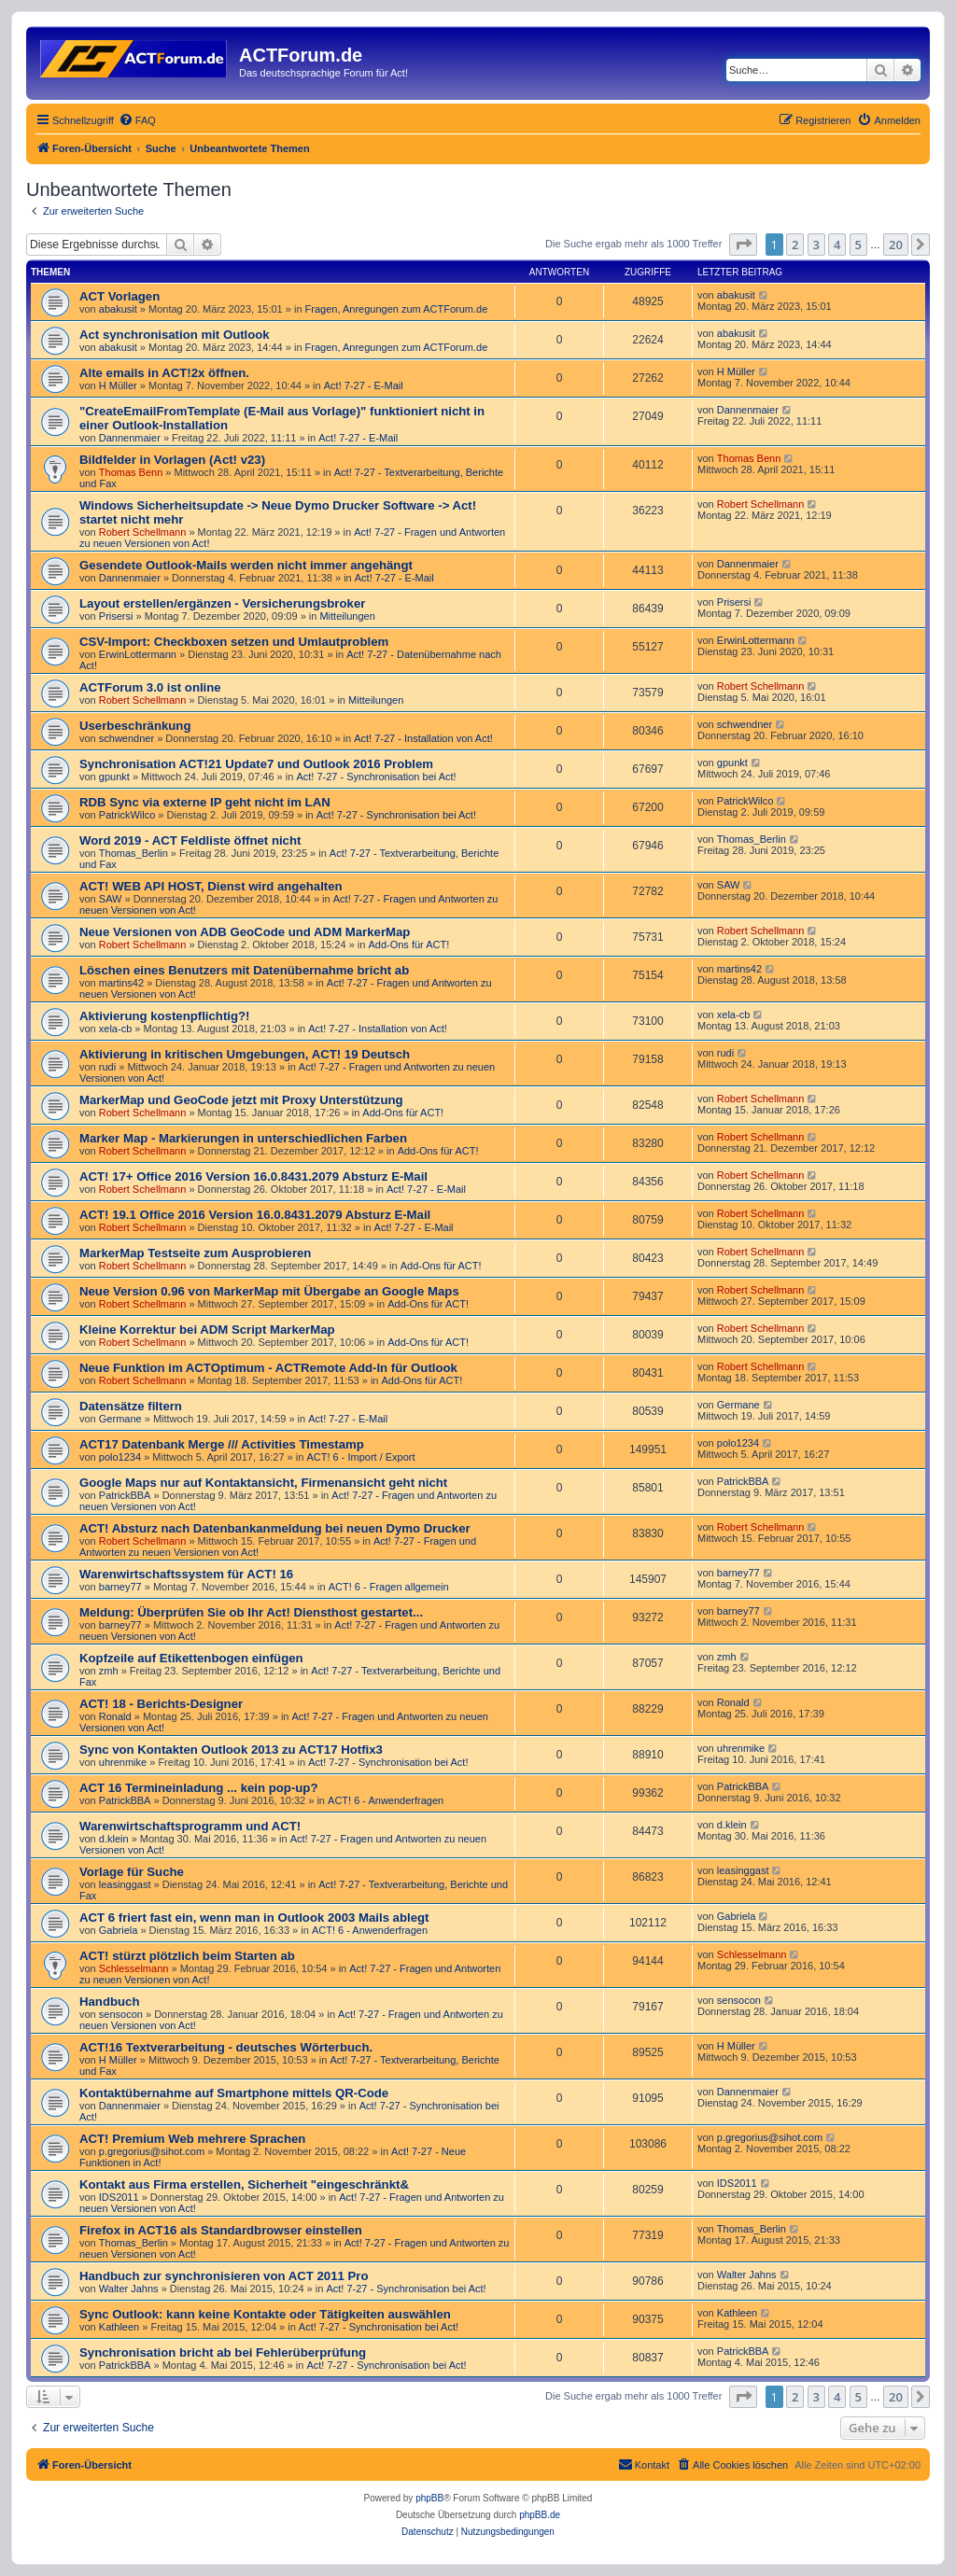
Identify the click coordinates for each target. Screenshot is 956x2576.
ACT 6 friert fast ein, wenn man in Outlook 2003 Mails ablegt (254, 1918)
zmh (109, 1670)
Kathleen (119, 2326)
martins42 (121, 982)
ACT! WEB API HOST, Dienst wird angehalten (211, 886)
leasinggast (125, 1884)
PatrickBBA (125, 1495)
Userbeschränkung (134, 726)
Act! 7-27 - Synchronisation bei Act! (376, 776)
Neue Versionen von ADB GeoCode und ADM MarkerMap (244, 932)
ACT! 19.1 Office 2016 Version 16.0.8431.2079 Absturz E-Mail (254, 1215)
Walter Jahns (129, 2288)
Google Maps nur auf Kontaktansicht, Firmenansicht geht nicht (263, 1483)
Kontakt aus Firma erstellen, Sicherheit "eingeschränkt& (244, 2184)
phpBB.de (539, 2515)
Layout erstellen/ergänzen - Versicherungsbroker (222, 603)
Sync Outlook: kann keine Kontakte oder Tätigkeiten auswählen (265, 2314)
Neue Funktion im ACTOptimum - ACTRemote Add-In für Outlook (268, 1368)
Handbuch (109, 2002)
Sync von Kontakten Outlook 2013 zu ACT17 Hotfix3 (231, 1750)
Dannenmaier (130, 437)
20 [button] (896, 244)
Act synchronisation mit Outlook (174, 335)
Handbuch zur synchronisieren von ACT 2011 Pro (224, 2276)
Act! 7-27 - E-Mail (363, 385)
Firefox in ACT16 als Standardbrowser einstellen (220, 2230)
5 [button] (858, 244)
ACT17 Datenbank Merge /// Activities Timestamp (221, 1444)
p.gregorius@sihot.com (151, 2151)
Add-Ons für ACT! (408, 944)
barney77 (120, 1586)
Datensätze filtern (130, 1406)
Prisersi (116, 616)
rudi (107, 1066)
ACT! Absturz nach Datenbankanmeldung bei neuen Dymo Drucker (275, 1528)
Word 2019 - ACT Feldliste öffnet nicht (190, 840)
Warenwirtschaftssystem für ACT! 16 (186, 1574)
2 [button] (795, 244)
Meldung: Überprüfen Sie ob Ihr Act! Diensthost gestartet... (251, 1612)
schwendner (126, 738)
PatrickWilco (127, 814)
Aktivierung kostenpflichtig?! (164, 1016)
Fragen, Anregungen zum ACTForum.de (396, 309)
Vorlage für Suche (131, 1872)
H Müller (118, 385)
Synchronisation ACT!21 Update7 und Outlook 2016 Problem (256, 764)
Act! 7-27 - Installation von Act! (423, 738)
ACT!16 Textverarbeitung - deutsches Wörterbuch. (226, 2047)
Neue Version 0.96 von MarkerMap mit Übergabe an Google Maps (269, 1291)
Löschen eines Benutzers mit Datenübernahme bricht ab (244, 970)
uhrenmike (123, 1762)
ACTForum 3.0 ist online (150, 687)
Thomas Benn (130, 472)
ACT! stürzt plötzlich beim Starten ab (187, 1956)
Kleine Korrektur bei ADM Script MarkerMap (207, 1330)
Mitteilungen (346, 616)
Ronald (115, 1716)
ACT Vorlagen (119, 296)
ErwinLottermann (137, 654)
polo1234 (120, 1457)
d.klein (114, 1838)
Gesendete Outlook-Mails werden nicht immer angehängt (246, 565)
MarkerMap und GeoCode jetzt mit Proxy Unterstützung (241, 1100)
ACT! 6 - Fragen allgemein (389, 1586)
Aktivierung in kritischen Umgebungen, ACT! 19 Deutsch (244, 1054)
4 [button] (837, 244)
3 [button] (816, 244)
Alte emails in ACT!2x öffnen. (164, 373)
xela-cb (115, 1028)
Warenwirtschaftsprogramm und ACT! (190, 1826)
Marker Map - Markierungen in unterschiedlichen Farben (243, 1138)
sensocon (121, 2014)
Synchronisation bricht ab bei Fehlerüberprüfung (222, 2352)
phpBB (429, 2498)
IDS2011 (119, 2197)
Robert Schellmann (143, 532)
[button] (743, 244)
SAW (110, 898)
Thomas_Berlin (133, 853)
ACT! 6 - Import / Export (360, 1457)
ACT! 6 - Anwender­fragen (385, 1800)
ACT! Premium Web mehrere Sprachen (192, 2139)
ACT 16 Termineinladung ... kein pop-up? (198, 1788)
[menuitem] (137, 120)
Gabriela (118, 1930)
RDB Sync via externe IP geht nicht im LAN (204, 802)
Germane (120, 1418)
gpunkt (114, 776)
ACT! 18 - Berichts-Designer (161, 1704)
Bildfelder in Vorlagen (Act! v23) (172, 460)
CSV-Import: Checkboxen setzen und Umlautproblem (233, 642)
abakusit (118, 309)
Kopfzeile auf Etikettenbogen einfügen (191, 1658)
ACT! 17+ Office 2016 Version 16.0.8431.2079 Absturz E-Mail (253, 1176)
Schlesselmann (134, 1968)
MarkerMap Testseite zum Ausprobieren (195, 1253)
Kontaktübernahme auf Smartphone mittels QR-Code (233, 2093)
